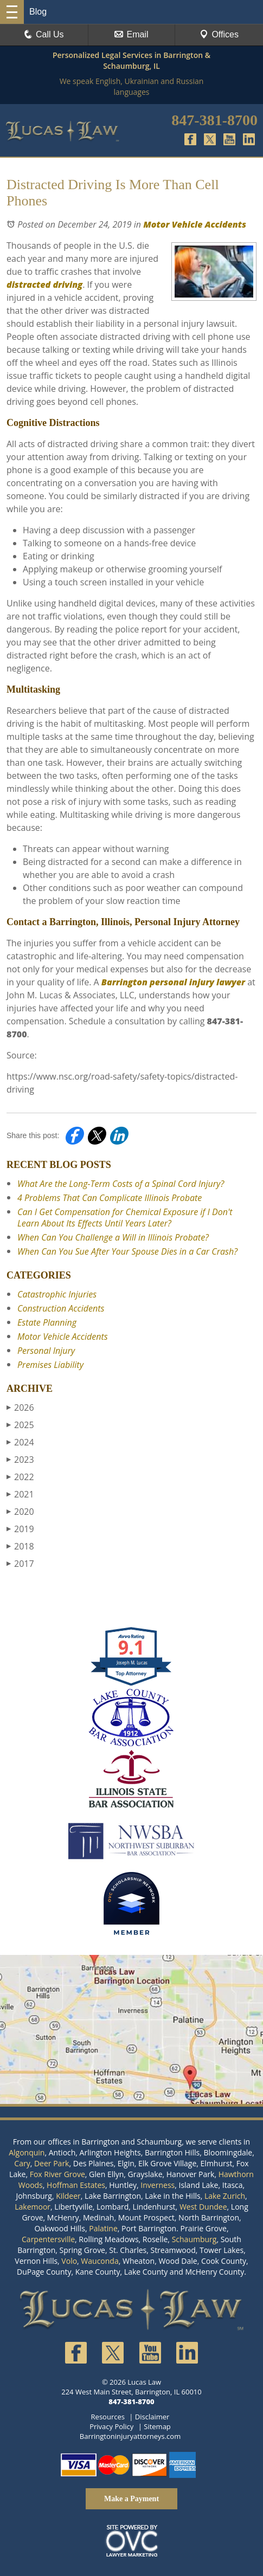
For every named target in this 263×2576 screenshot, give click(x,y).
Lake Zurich (224, 2196)
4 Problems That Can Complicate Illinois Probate (109, 1198)
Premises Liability (50, 1365)
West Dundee (203, 2206)
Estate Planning (46, 1322)
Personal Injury (46, 1351)
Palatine (103, 2228)
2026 (20, 1407)
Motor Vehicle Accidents (194, 224)
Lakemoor (32, 2206)
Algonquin (26, 2152)
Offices (219, 34)
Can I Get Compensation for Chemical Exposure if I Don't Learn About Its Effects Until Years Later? (125, 1217)
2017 (20, 1564)
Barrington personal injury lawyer (173, 982)
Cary (22, 2163)
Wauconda (99, 2261)
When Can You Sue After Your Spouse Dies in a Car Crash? (127, 1251)
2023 (20, 1459)
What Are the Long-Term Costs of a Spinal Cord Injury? (120, 1184)
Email (131, 34)
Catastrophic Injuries (57, 1294)
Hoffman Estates (76, 2185)
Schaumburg (194, 2239)
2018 (20, 1546)
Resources (108, 2417)
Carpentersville (48, 2239)
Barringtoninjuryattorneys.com (130, 2436)
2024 (20, 1442)
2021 (20, 1494)
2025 (20, 1425)
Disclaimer (152, 2417)
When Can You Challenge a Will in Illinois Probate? (113, 1237)
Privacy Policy (111, 2426)
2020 (20, 1512)
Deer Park (51, 2163)
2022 (20, 1477)
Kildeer (68, 2196)
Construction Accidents (60, 1308)
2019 (20, 1529)
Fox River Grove (57, 2174)
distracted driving (44, 284)
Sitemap (157, 2426)
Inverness (157, 2185)
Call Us (44, 34)
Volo (69, 2261)
